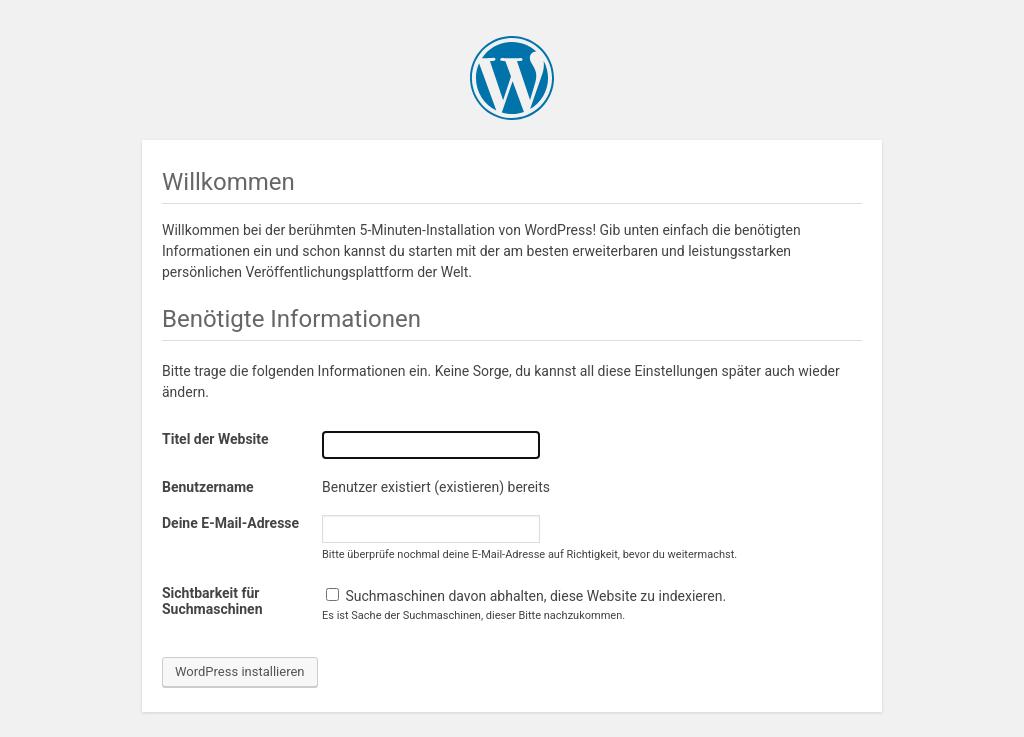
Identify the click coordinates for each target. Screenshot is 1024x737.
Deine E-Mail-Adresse (230, 523)
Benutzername (208, 487)
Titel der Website (215, 439)
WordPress (512, 78)
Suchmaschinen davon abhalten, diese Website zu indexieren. (526, 596)
